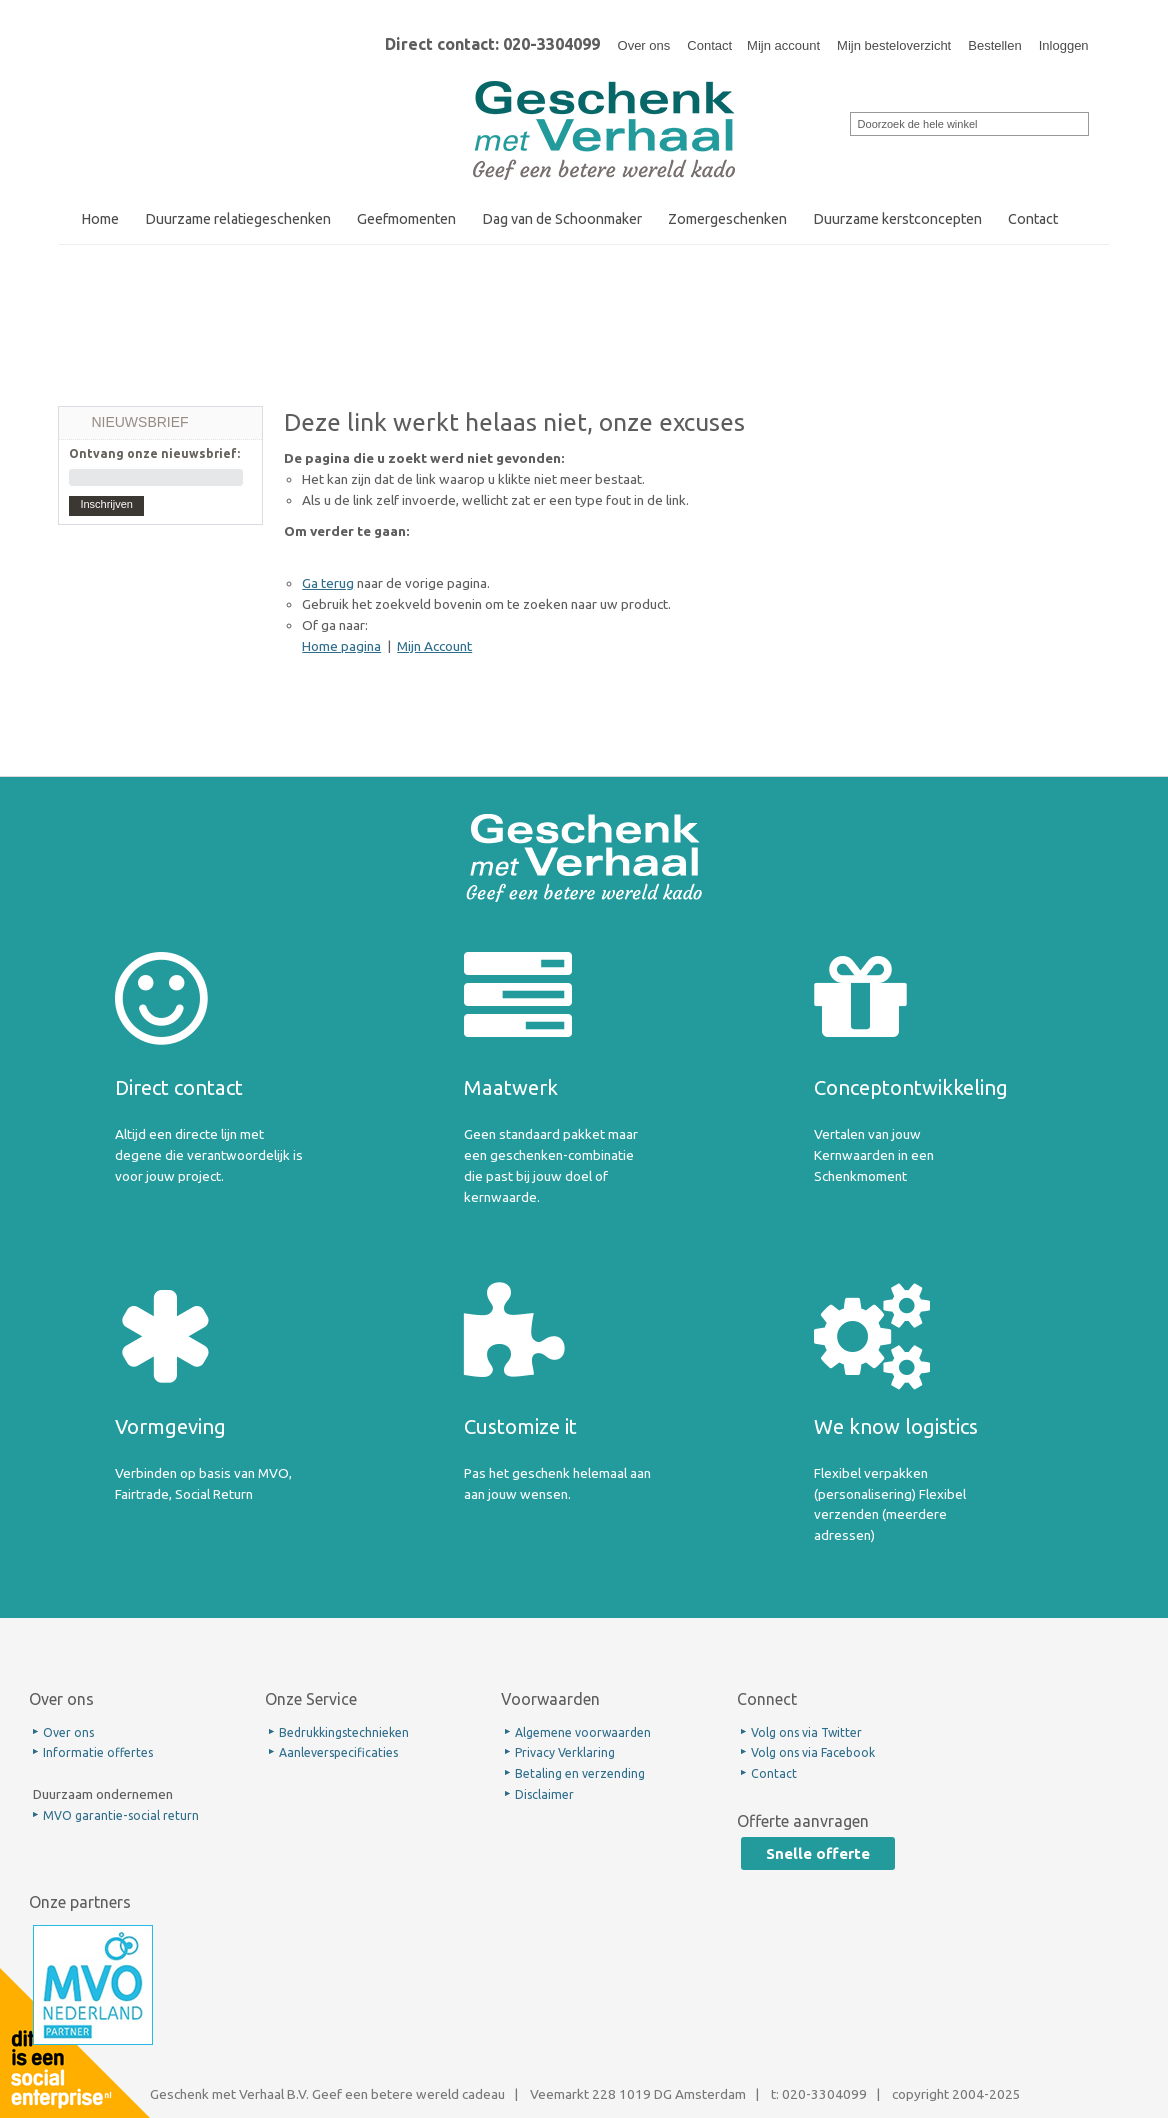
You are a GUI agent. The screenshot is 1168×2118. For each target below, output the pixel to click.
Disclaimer (544, 1794)
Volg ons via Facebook (813, 1752)
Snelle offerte (818, 1853)
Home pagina (341, 646)
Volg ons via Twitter (806, 1732)
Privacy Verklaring (565, 1752)
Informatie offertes (98, 1752)
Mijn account (783, 45)
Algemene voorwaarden (583, 1732)
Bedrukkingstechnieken (344, 1732)
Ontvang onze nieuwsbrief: (154, 453)
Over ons (644, 45)
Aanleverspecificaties (338, 1752)
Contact (709, 45)
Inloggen (1064, 45)
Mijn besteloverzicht (894, 45)
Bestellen (994, 45)
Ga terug (328, 583)
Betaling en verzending (580, 1773)
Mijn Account (434, 646)
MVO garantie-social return (121, 1815)
